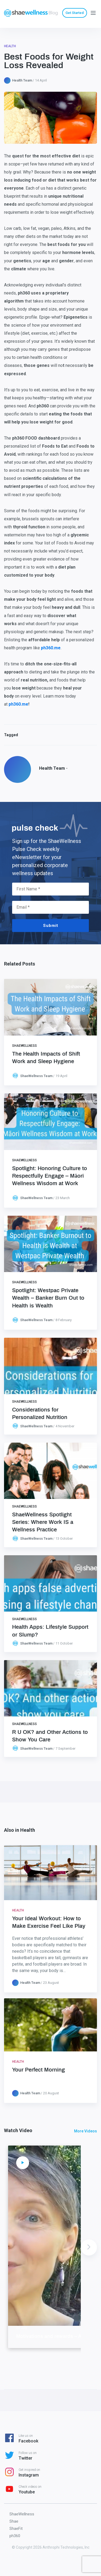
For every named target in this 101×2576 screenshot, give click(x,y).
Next (89, 2247)
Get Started (74, 13)
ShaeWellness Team (36, 1076)
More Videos (85, 2131)
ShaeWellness (24, 1046)
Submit (50, 925)
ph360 (14, 2535)
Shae (13, 2521)
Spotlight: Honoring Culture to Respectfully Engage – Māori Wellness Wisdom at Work (49, 1176)
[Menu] (93, 12)
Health (10, 46)
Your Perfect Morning (38, 2070)
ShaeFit (16, 2528)
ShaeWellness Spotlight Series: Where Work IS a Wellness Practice (42, 1522)
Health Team (22, 80)
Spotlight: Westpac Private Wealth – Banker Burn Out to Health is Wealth (48, 1298)
